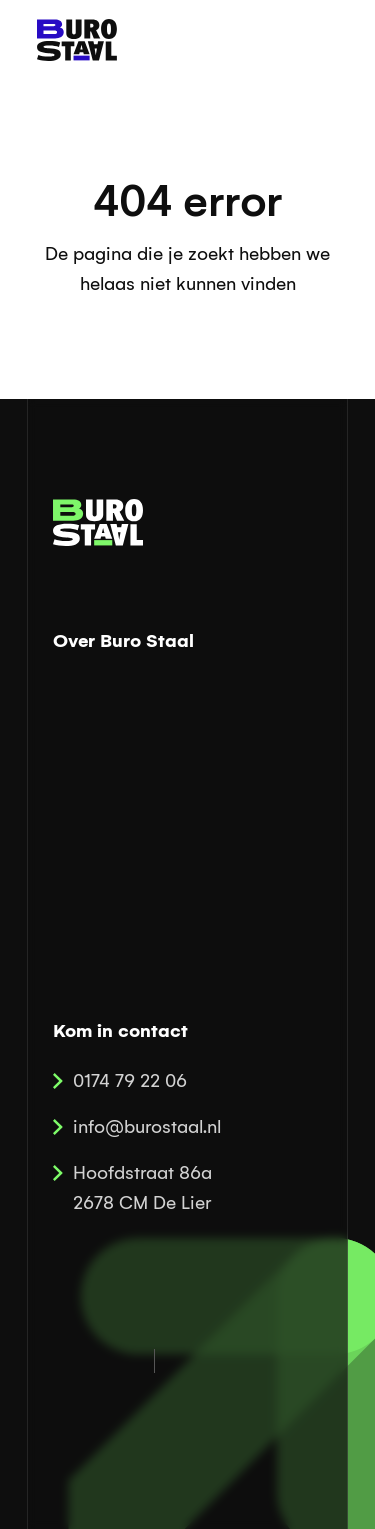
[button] (318, 40)
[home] (72, 40)
